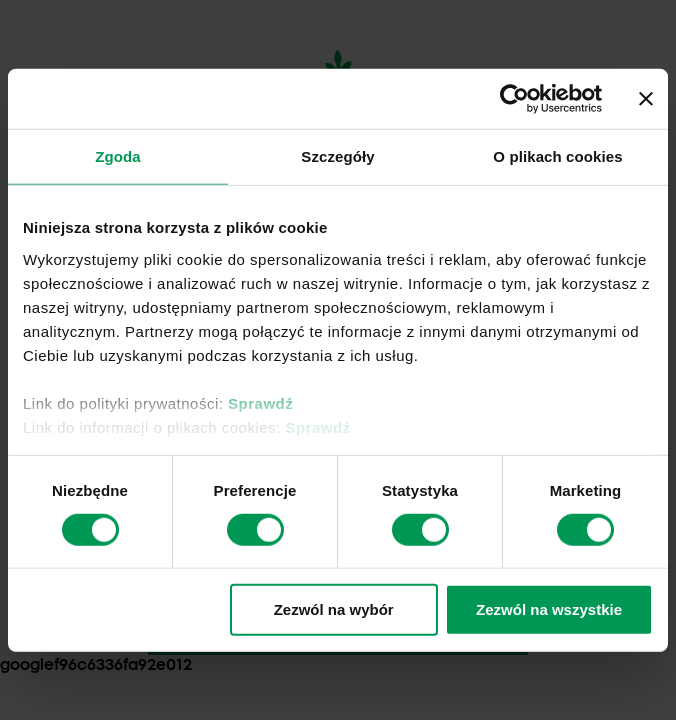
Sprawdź (260, 402)
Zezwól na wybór (334, 609)
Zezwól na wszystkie (549, 609)
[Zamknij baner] (646, 99)
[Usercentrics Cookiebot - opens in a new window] (514, 99)
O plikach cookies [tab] (557, 156)
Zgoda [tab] (118, 156)
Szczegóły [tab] (337, 156)
